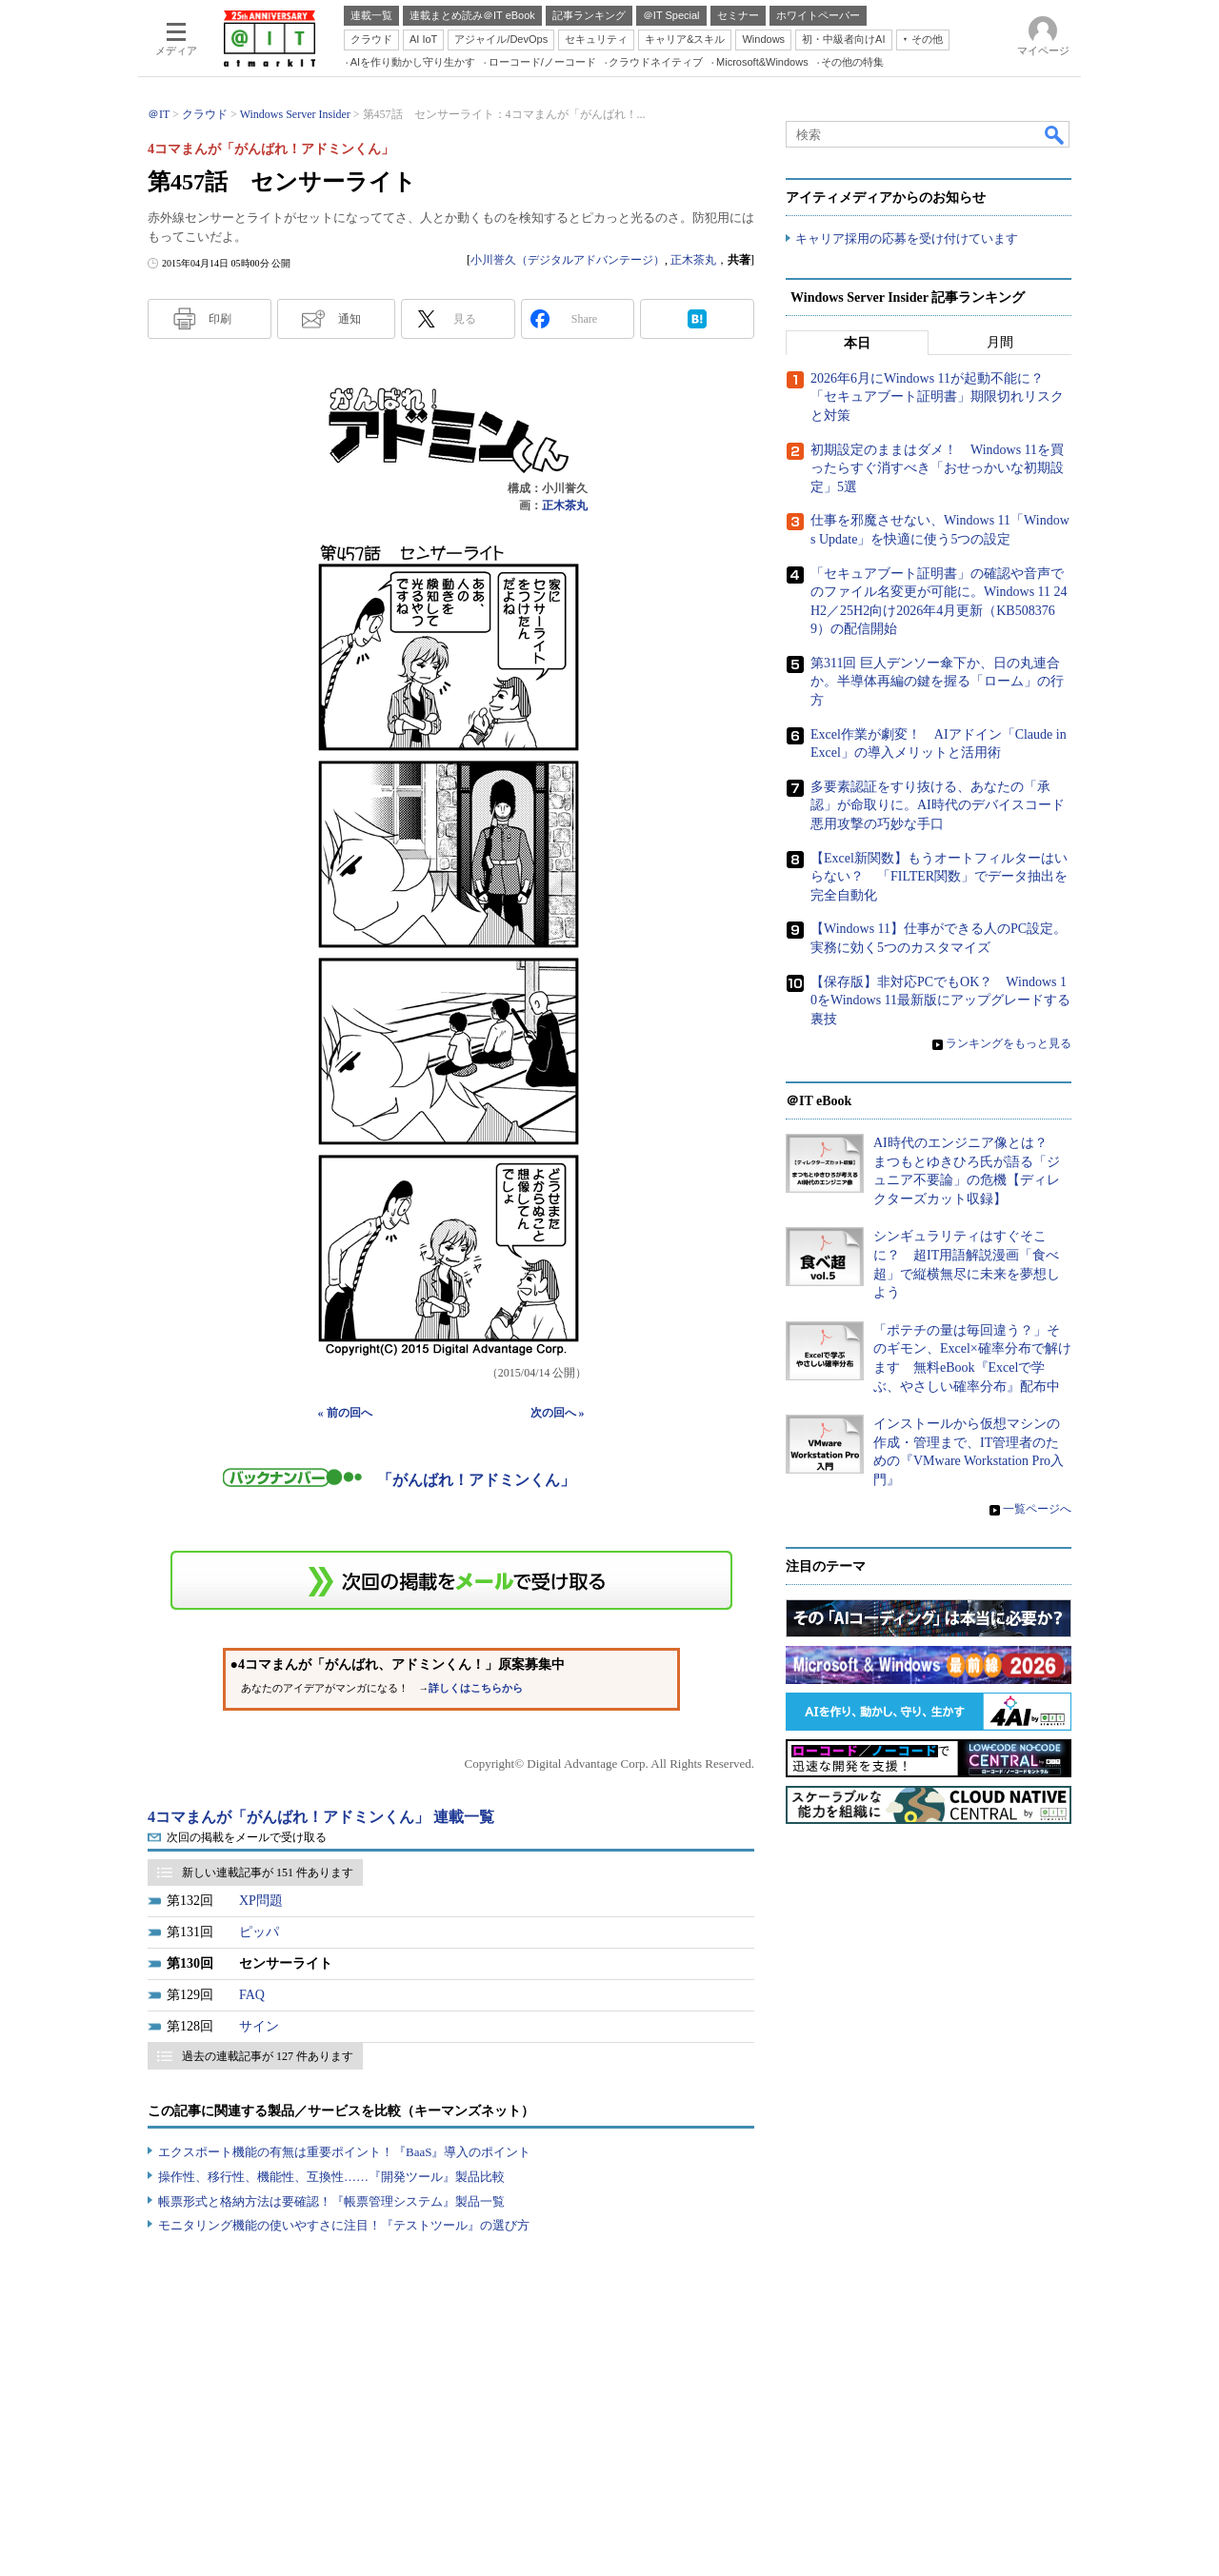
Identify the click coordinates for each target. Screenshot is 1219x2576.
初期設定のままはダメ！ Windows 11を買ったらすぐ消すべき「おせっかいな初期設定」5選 (937, 468)
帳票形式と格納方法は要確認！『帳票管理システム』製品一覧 (331, 2201)
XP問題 (261, 1900)
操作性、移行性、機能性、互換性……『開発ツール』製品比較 (331, 2177)
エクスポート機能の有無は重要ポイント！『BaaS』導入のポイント (344, 2152)
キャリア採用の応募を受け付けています (906, 238)
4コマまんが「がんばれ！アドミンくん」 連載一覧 (321, 1817)
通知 (349, 319)
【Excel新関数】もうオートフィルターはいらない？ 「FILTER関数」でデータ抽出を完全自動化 (939, 876)
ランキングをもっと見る (1008, 1043)
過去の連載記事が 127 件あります (267, 2056)
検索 (1055, 134)
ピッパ (259, 1932)
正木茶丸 (693, 260)
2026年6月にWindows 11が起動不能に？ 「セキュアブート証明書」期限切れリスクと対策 (937, 397)
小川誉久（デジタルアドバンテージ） (567, 260)
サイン (259, 2026)
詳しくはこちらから (476, 1688)
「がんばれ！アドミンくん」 (476, 1480)
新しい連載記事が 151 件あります (267, 1872)
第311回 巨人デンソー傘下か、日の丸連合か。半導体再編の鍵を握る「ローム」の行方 (937, 681)
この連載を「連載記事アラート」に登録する (451, 1580)
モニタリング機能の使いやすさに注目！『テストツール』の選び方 (344, 2225)
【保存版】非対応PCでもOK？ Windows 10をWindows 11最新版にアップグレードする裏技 (940, 1000)
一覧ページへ (1037, 1509)
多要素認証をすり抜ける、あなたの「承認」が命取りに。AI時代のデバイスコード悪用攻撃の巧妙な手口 (937, 805)
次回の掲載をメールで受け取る (247, 1837)
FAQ (252, 1995)
